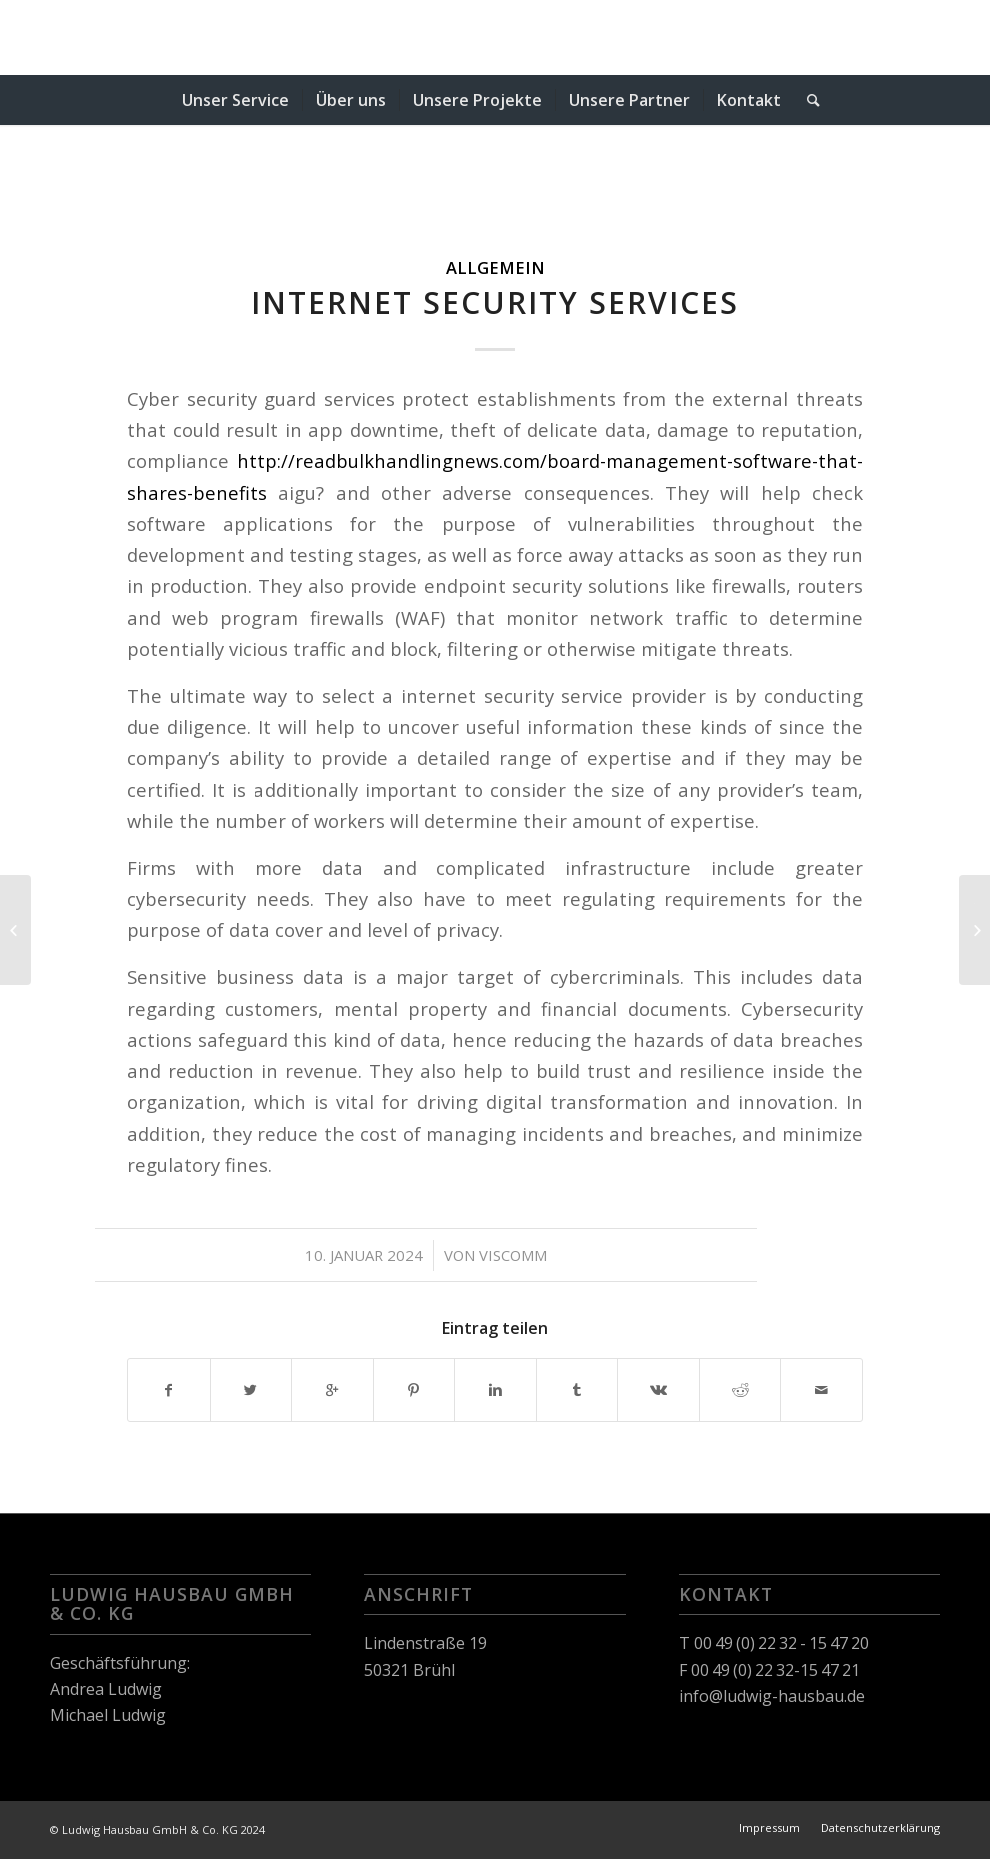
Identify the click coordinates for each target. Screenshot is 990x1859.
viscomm (513, 1255)
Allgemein (495, 267)
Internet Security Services (495, 302)
